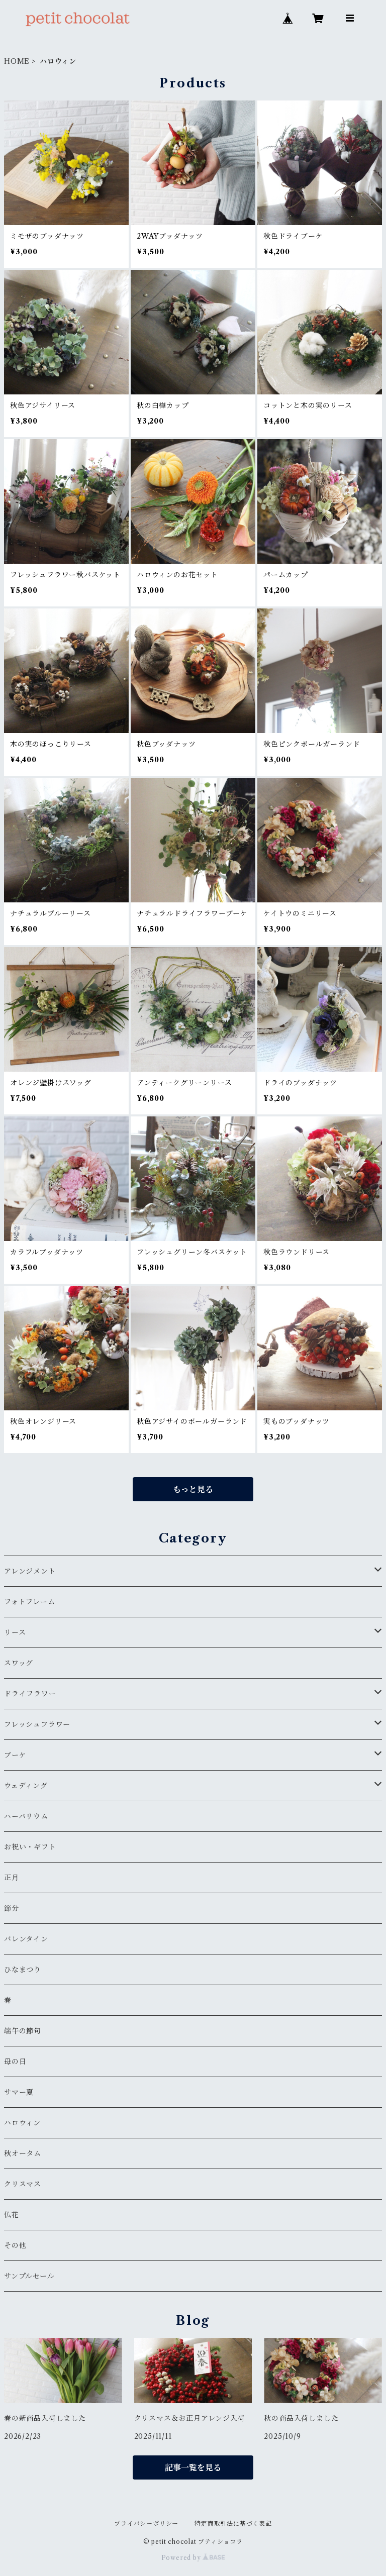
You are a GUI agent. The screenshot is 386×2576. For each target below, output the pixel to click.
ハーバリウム (26, 1816)
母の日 (15, 2061)
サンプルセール (29, 2276)
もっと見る (193, 1489)
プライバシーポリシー (146, 2523)
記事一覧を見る (193, 2467)
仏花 (11, 2214)
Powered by (193, 2557)
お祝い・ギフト (30, 1846)
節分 (11, 1908)
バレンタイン (26, 1938)
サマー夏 (19, 2092)
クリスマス (22, 2184)
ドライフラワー (30, 1693)
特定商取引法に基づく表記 (233, 2523)
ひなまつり (22, 1969)
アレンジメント (30, 1571)
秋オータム (22, 2153)
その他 (15, 2245)
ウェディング (26, 1785)
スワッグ (18, 1663)
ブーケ (15, 1755)
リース (15, 1632)
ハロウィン (22, 2122)
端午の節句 (22, 2030)
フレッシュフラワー (37, 1724)
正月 (11, 1877)
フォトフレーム (29, 1601)
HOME (17, 61)
